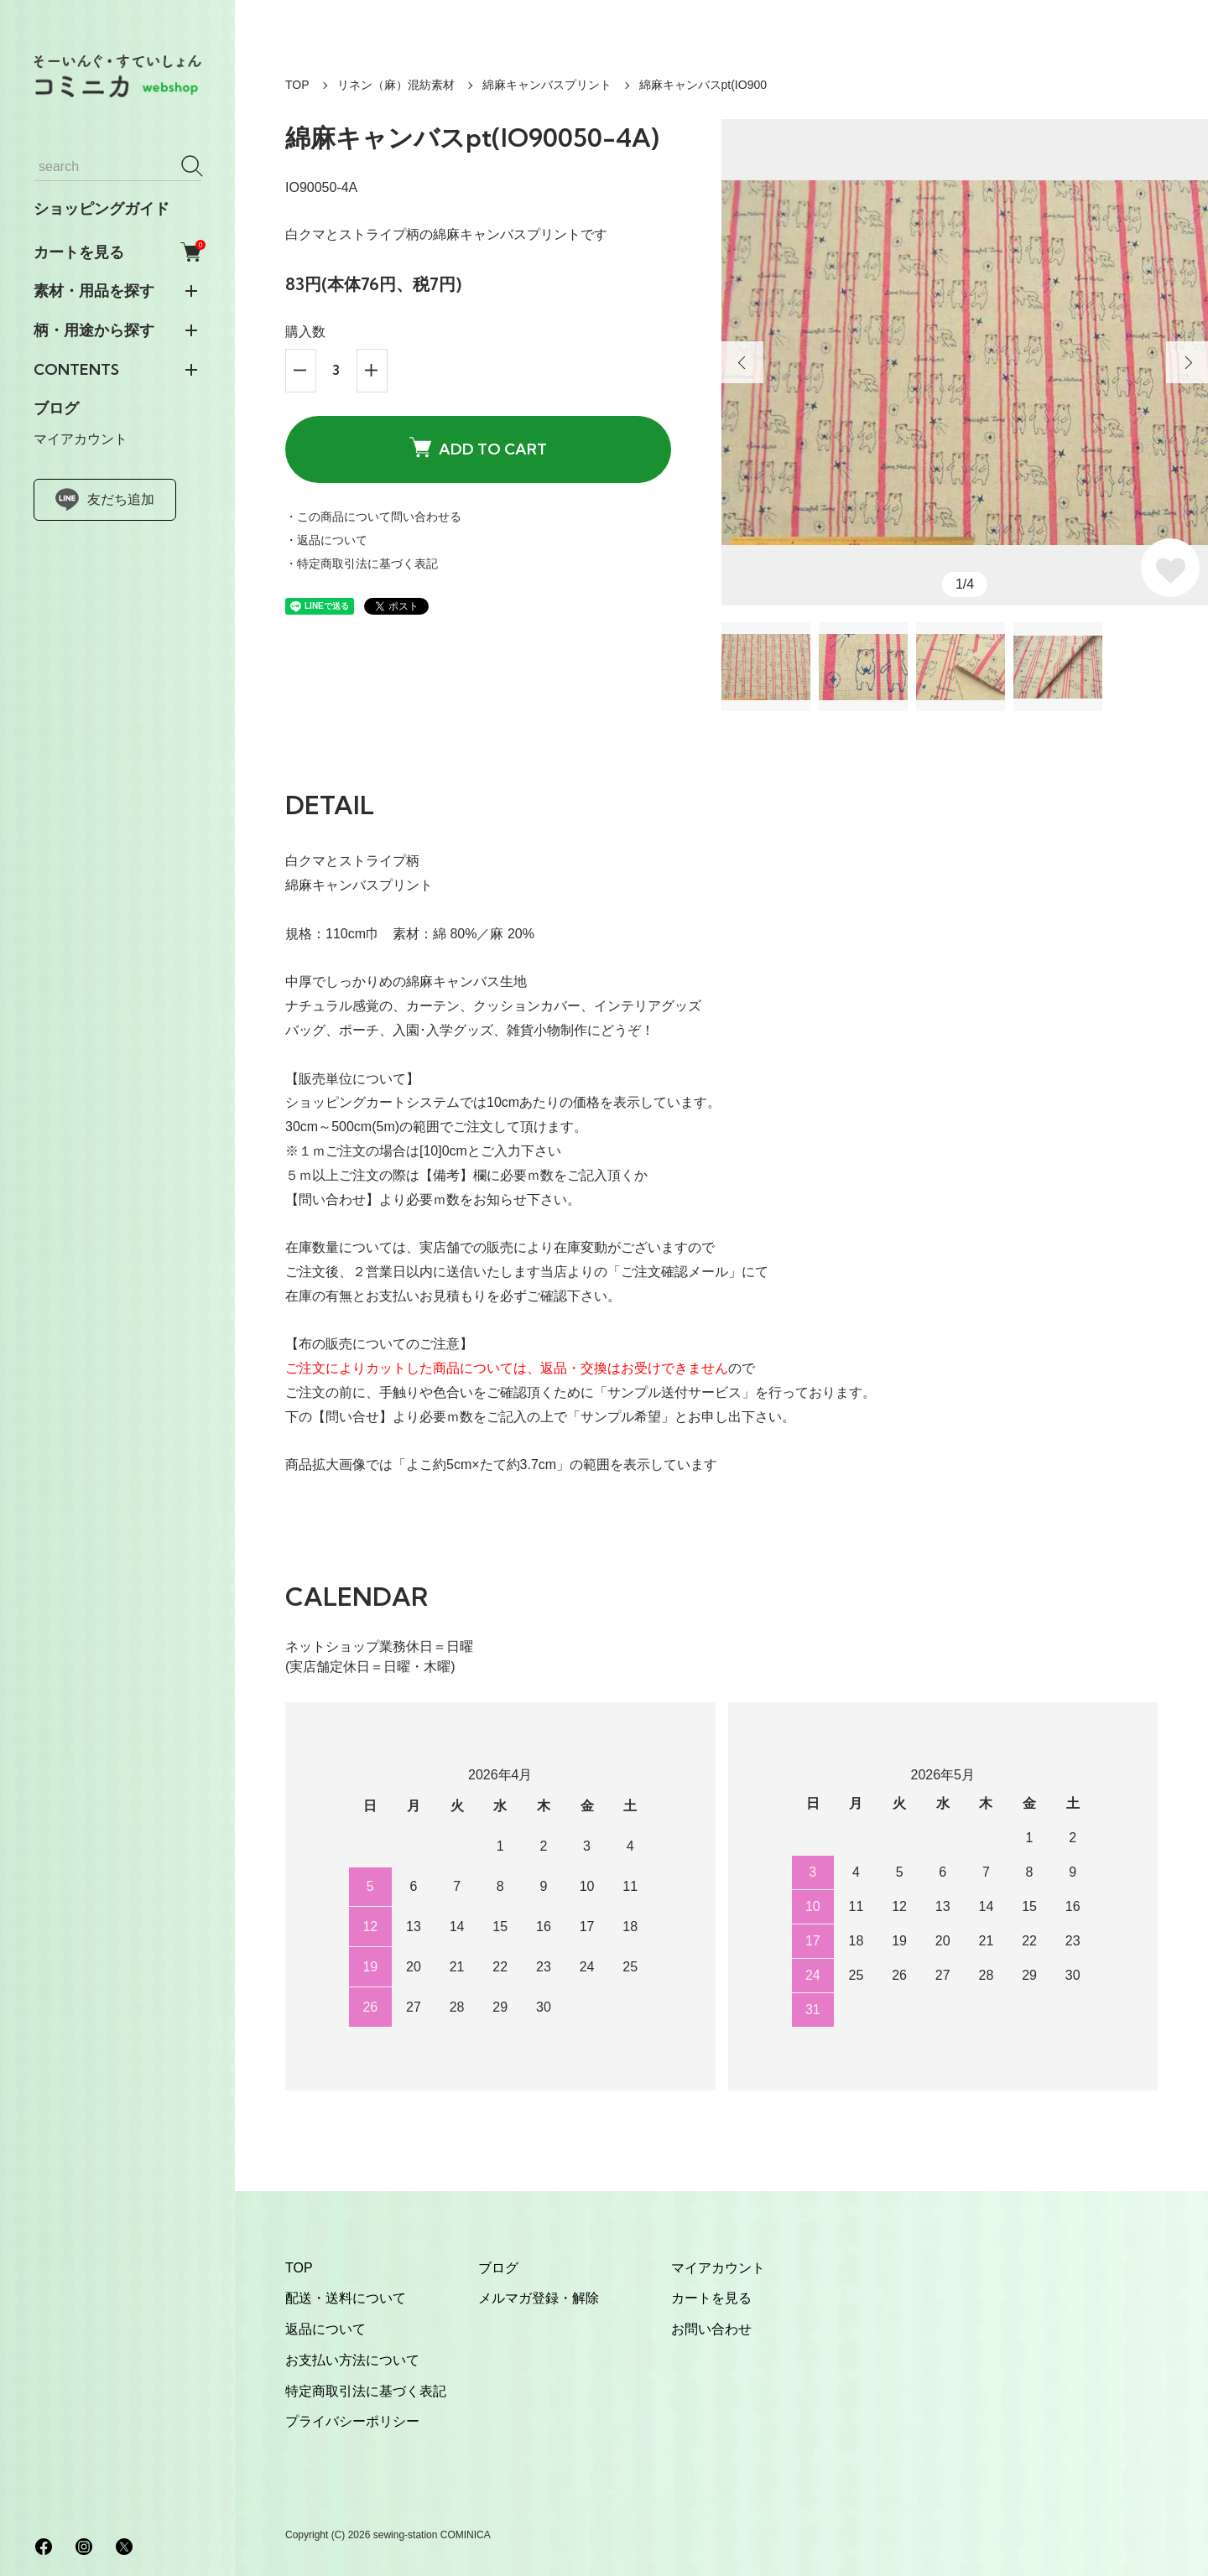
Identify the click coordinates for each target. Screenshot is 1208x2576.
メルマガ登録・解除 (538, 2298)
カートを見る (117, 252)
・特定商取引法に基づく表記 (361, 563)
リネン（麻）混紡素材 (396, 84)
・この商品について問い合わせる (373, 516)
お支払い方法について (352, 2360)
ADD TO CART (478, 448)
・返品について (326, 540)
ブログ (56, 408)
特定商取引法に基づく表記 (365, 2391)
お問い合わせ (711, 2329)
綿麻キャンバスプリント (547, 84)
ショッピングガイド (101, 208)
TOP (297, 84)
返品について (325, 2329)
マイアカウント (81, 439)
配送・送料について (345, 2298)
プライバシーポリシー (352, 2421)
